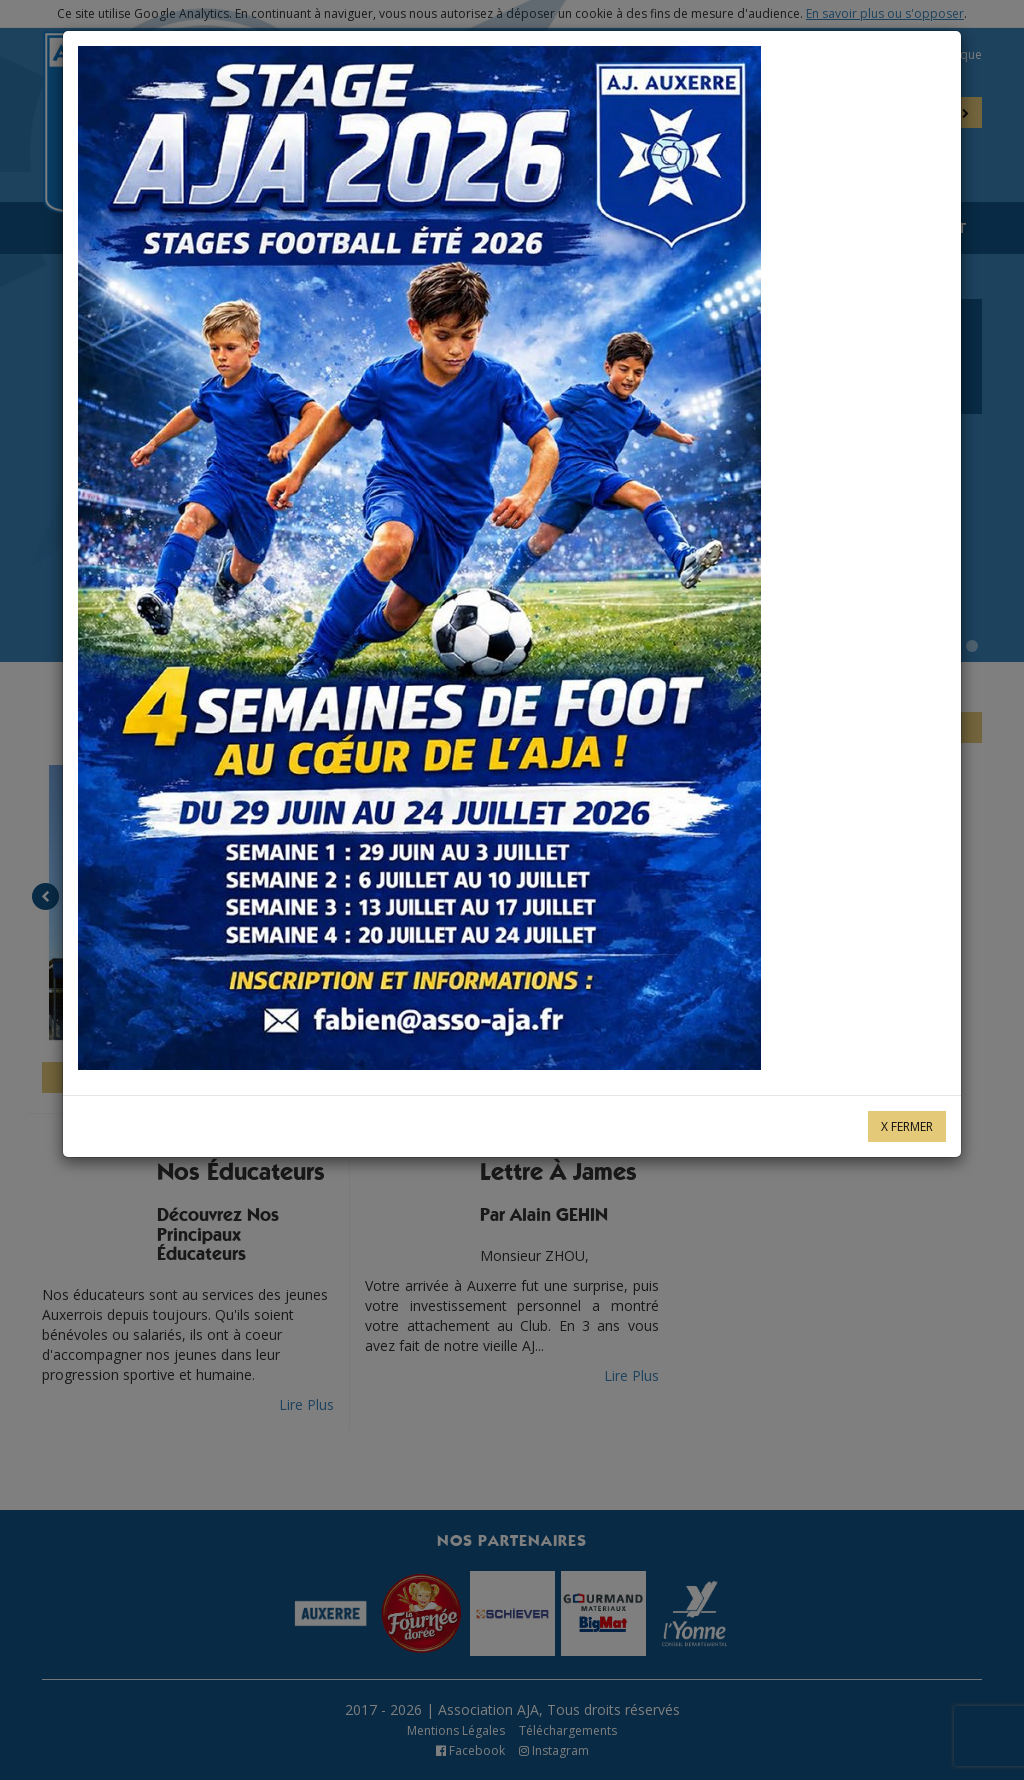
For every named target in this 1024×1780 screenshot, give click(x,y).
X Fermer (907, 1126)
